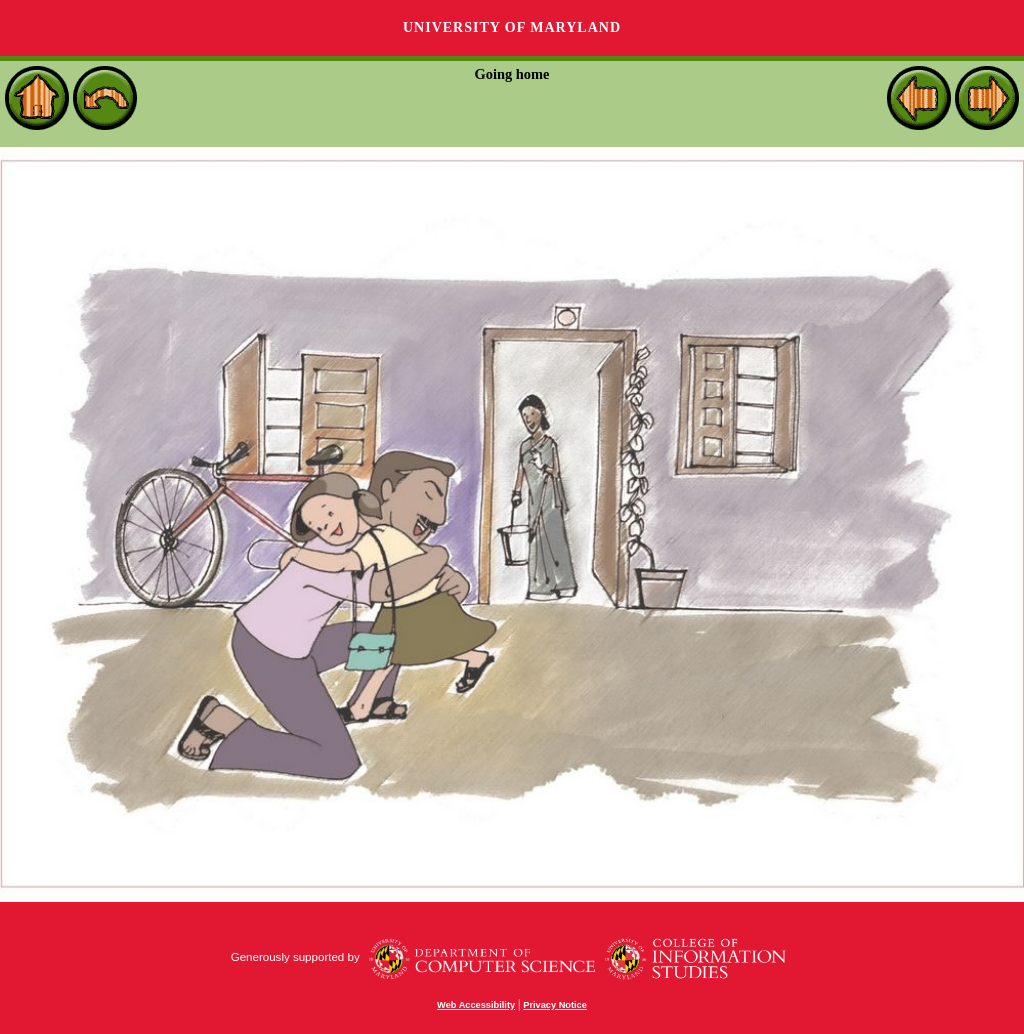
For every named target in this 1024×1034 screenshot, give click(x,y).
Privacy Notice (555, 1005)
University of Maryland (512, 27)
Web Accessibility (476, 1005)
